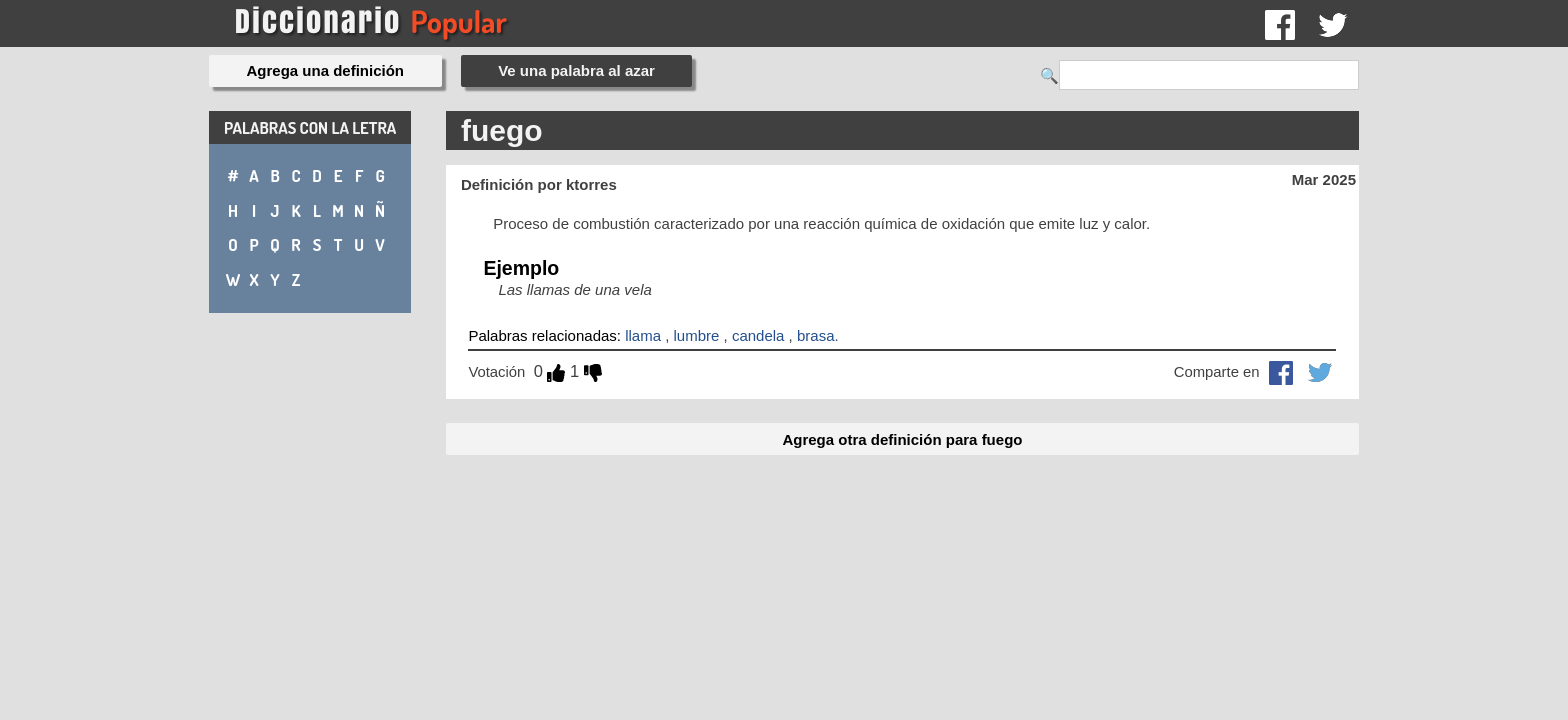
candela (758, 335)
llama (643, 335)
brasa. (818, 335)
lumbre (697, 335)
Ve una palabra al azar (576, 70)
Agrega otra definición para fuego (902, 439)
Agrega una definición (326, 70)
